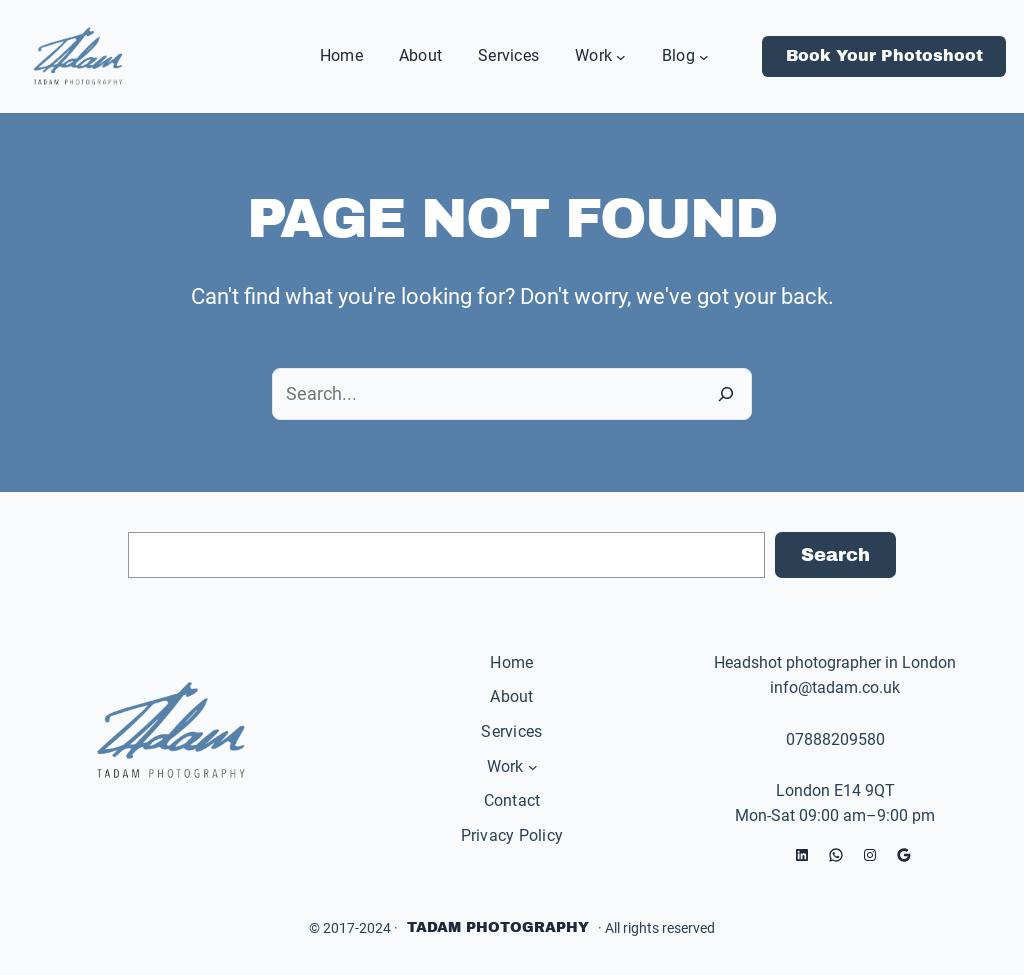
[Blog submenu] (704, 56)
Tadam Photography (498, 927)
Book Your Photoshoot (884, 55)
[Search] (726, 394)
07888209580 (835, 739)
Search (835, 555)
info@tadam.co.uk (835, 687)
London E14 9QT (835, 790)
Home (511, 662)
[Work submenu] (621, 56)
